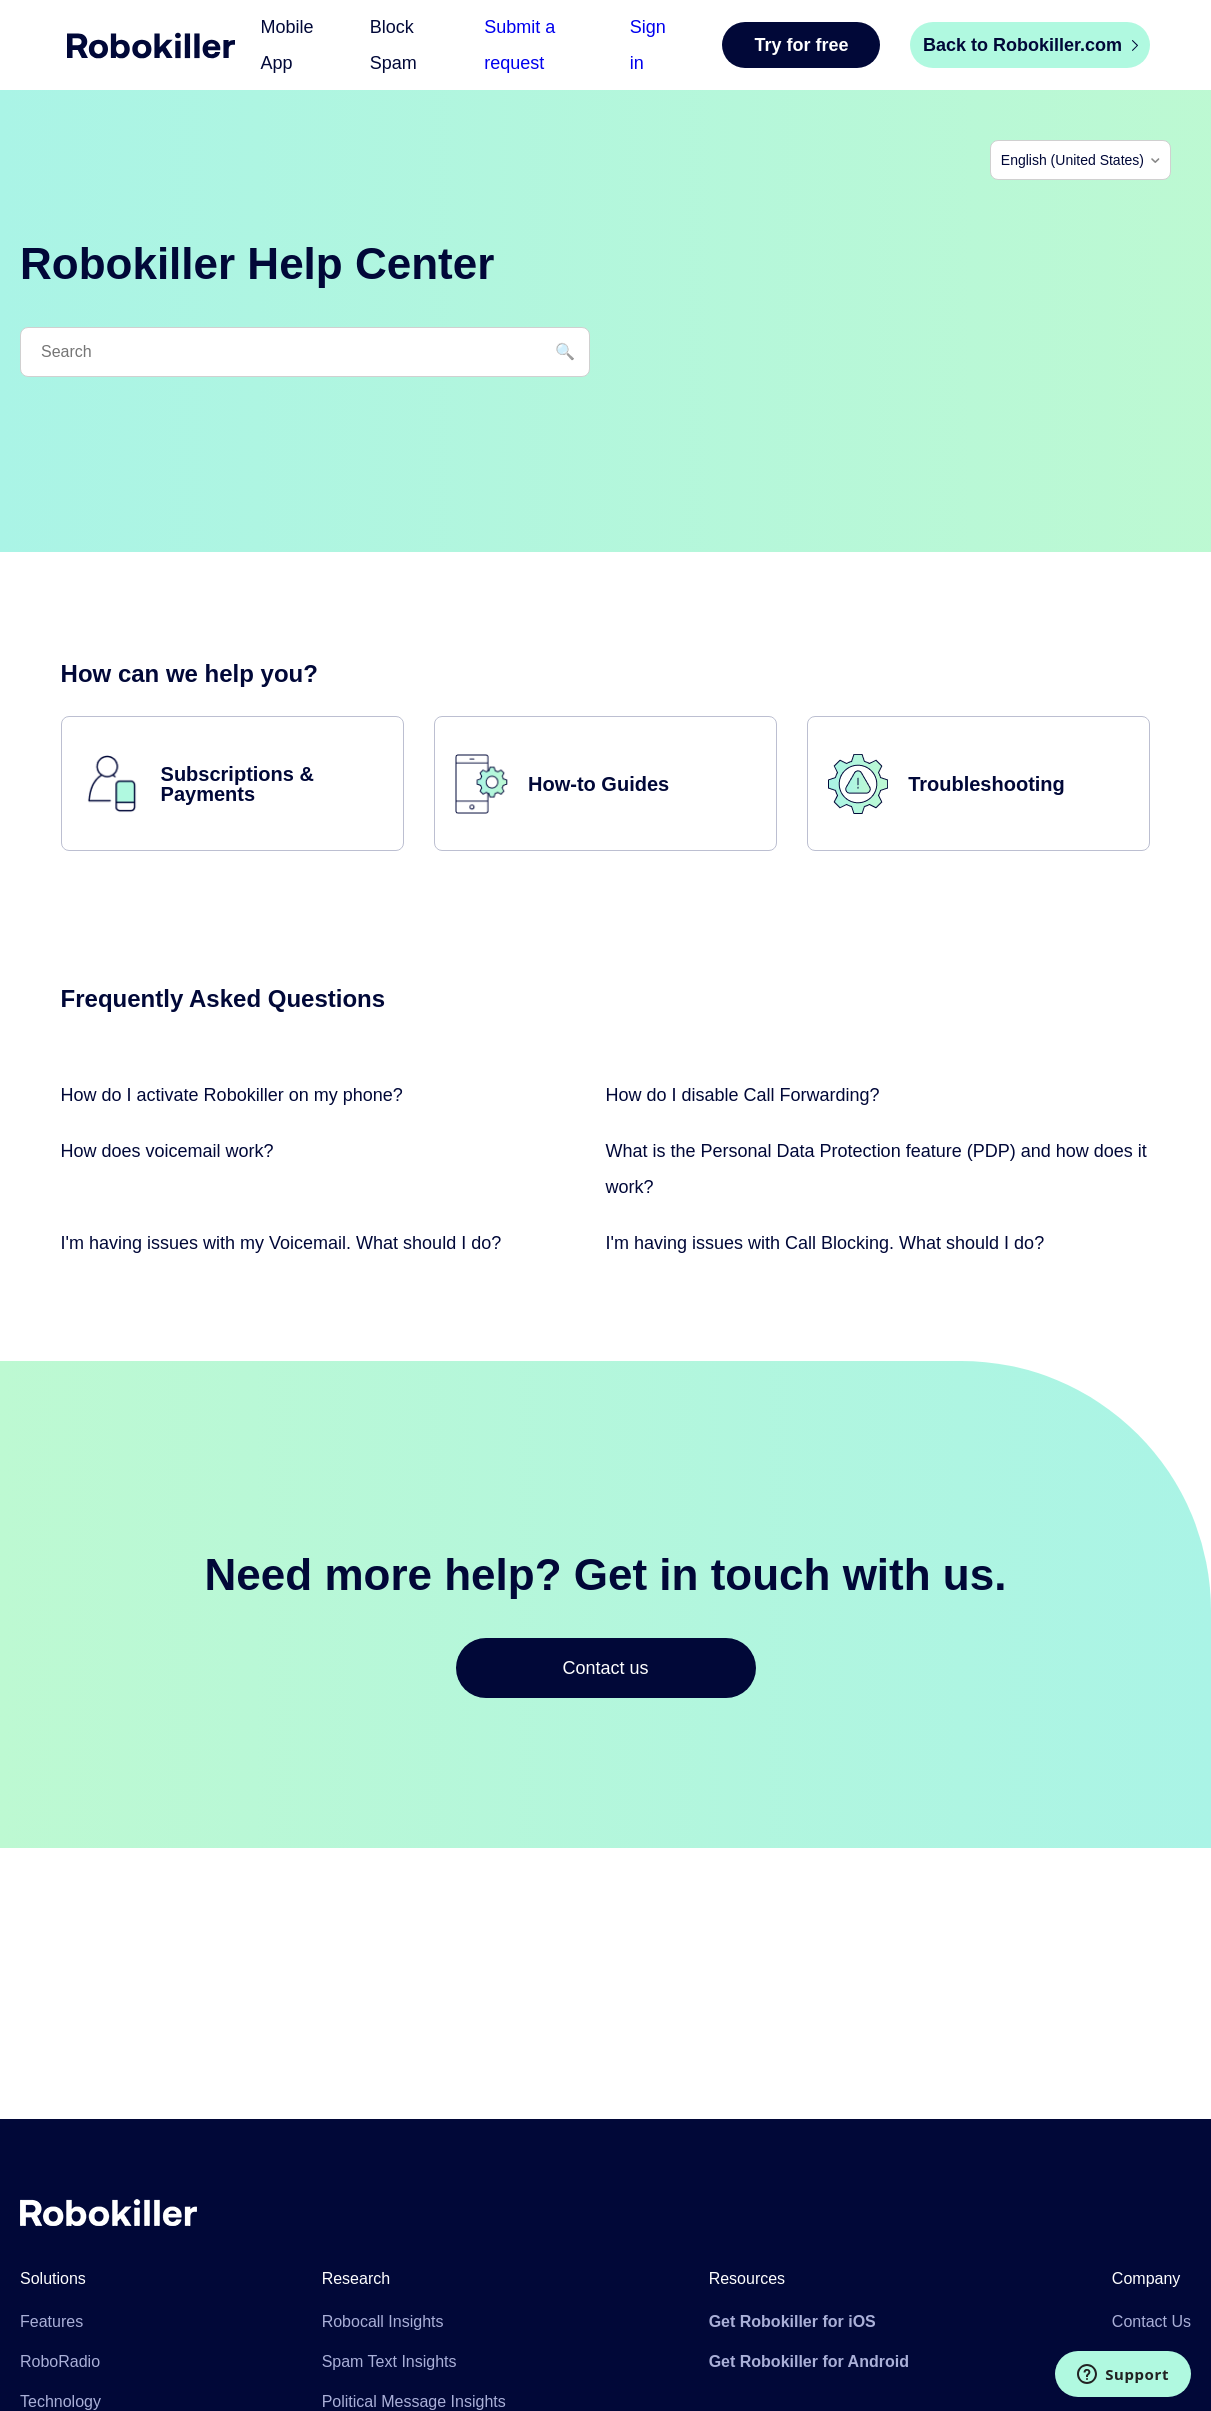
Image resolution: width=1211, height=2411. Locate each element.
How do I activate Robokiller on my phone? (232, 1095)
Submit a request (519, 45)
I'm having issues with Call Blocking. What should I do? (825, 1243)
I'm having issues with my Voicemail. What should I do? (281, 1243)
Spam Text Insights (389, 2361)
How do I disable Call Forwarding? (743, 1095)
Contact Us (1151, 2321)
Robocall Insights (383, 2321)
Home (151, 45)
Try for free (801, 45)
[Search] (305, 352)
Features (51, 2321)
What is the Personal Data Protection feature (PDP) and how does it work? (876, 1169)
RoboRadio (60, 2361)
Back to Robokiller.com (1030, 45)
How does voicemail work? (167, 1151)
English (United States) (1072, 160)
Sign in (648, 45)
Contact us (605, 1668)
